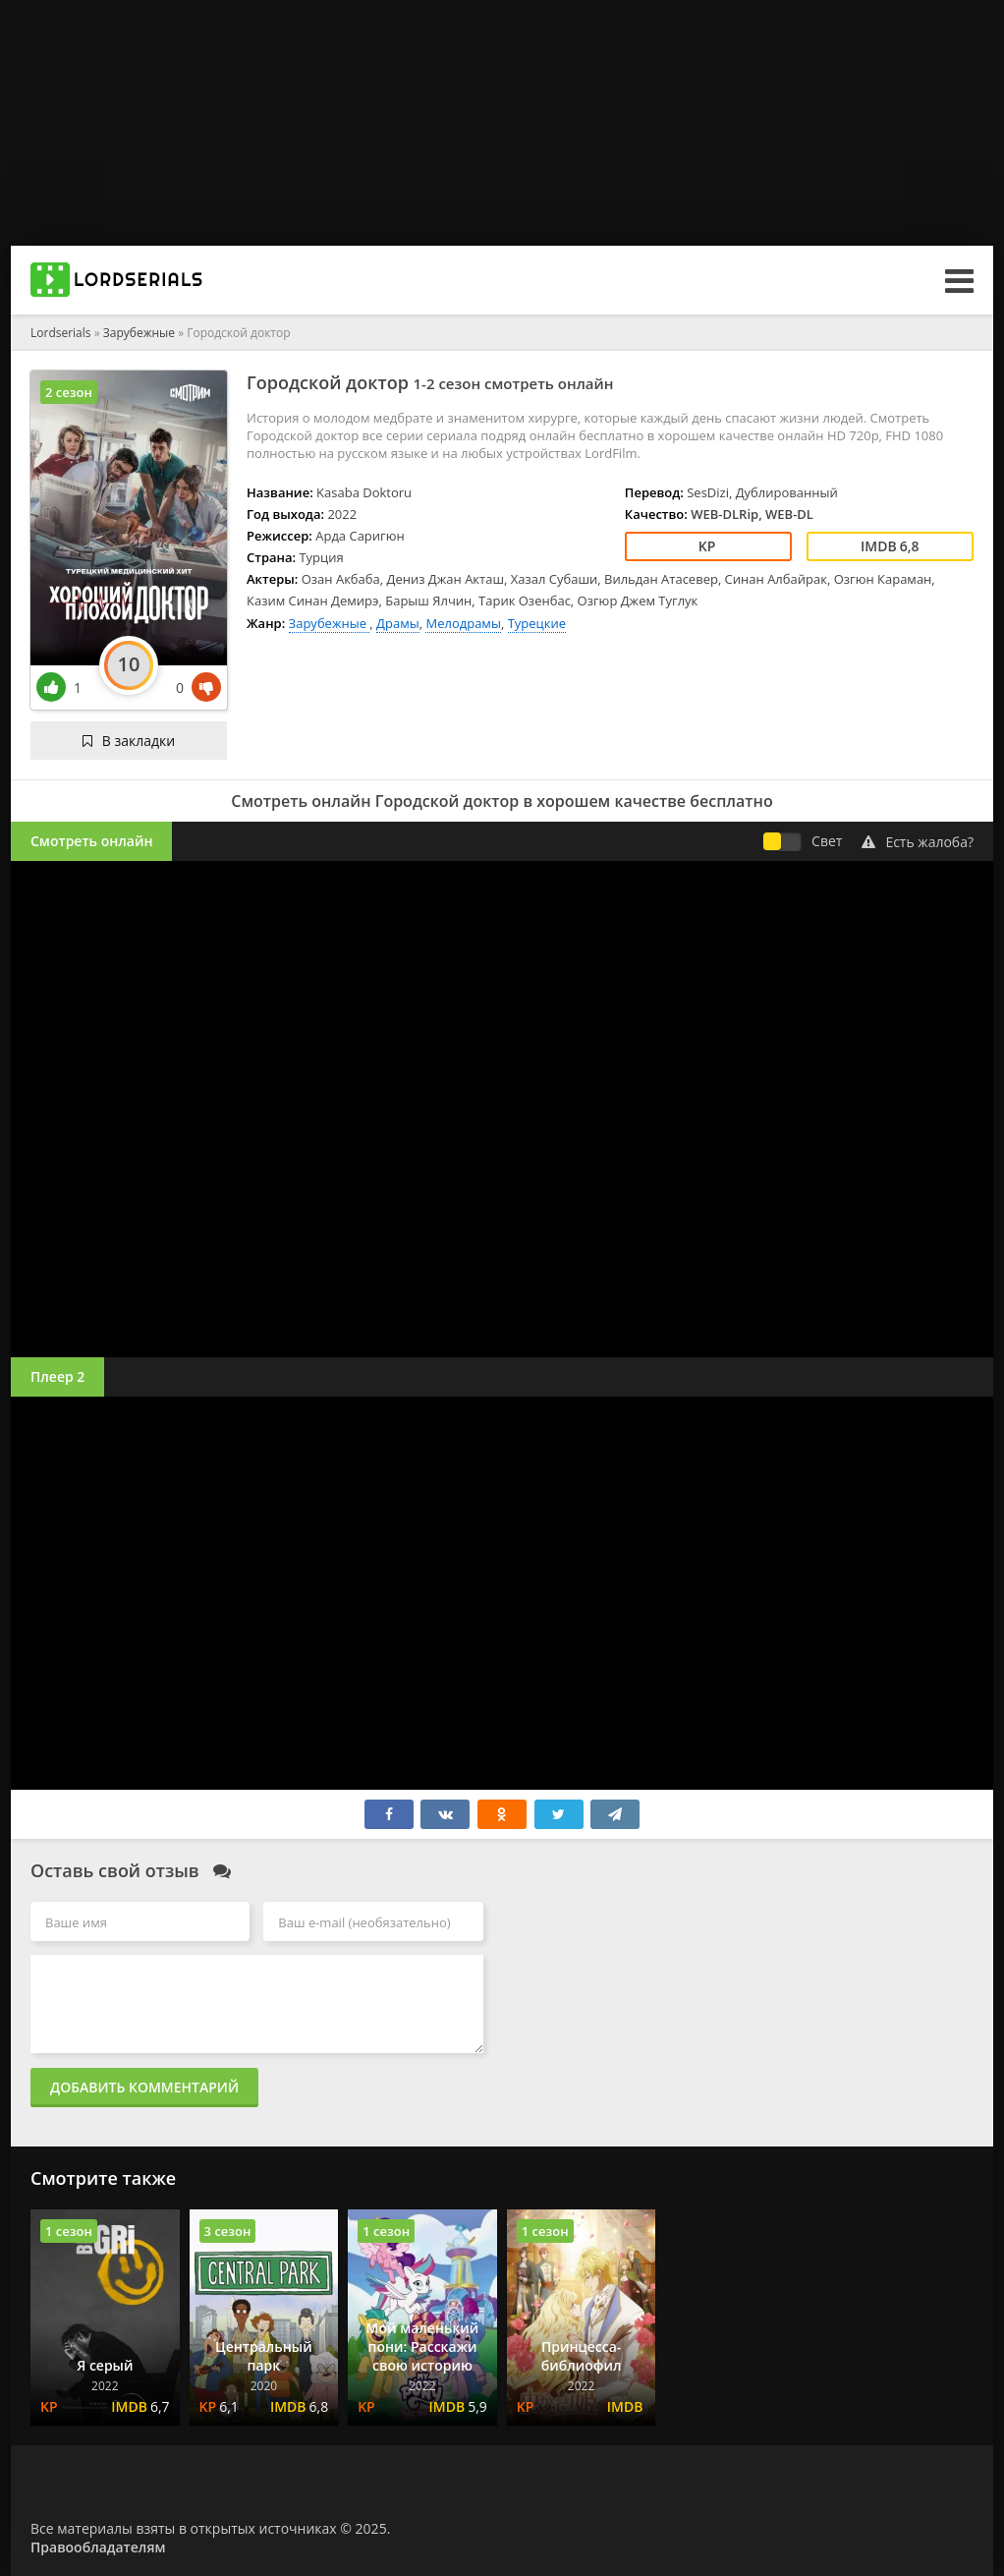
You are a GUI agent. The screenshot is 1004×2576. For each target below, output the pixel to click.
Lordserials (60, 332)
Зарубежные (140, 332)
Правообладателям (97, 2547)
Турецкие (537, 623)
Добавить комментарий (144, 2087)
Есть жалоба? (918, 841)
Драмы (397, 623)
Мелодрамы (462, 623)
